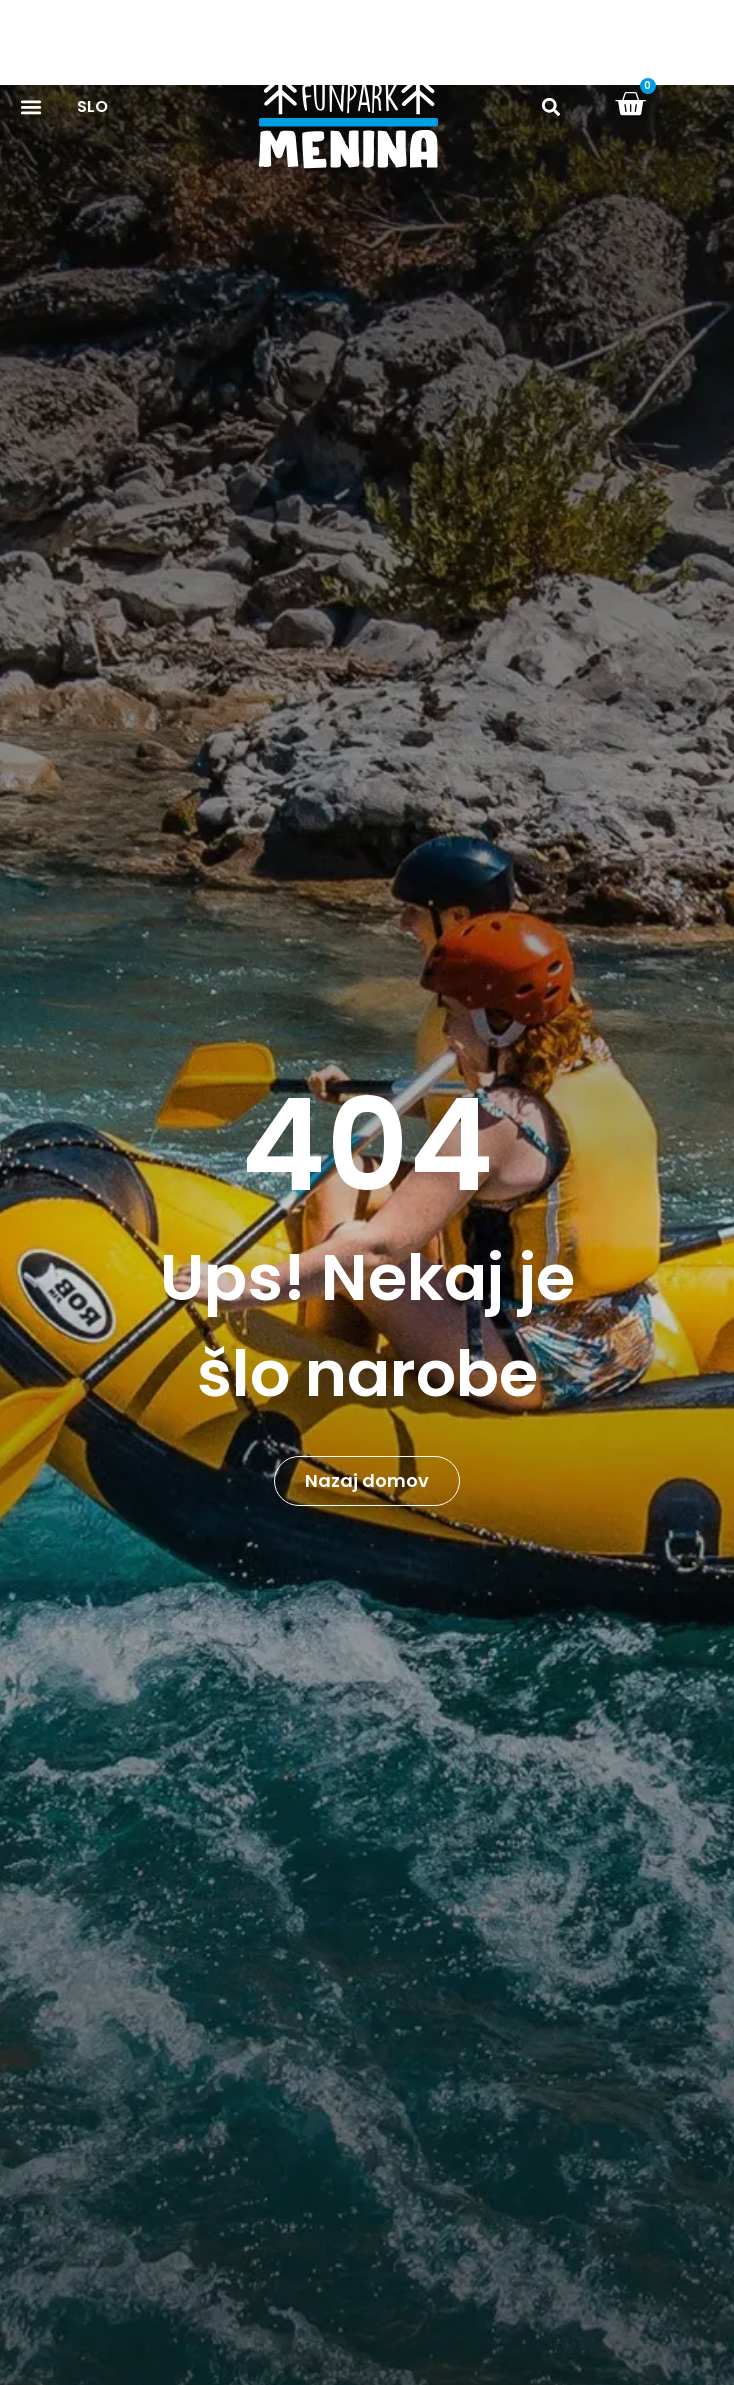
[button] (551, 107)
